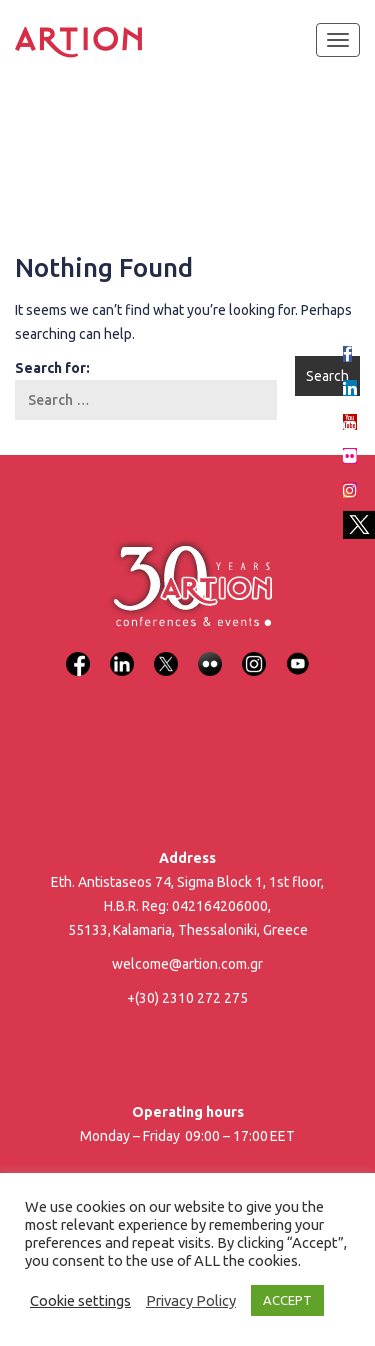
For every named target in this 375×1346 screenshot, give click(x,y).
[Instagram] (254, 651)
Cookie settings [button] (80, 1300)
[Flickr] (210, 651)
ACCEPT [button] (287, 1300)
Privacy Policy (191, 1300)
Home (33, 140)
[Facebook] (78, 651)
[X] (166, 651)
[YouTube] (298, 651)
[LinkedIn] (122, 651)
